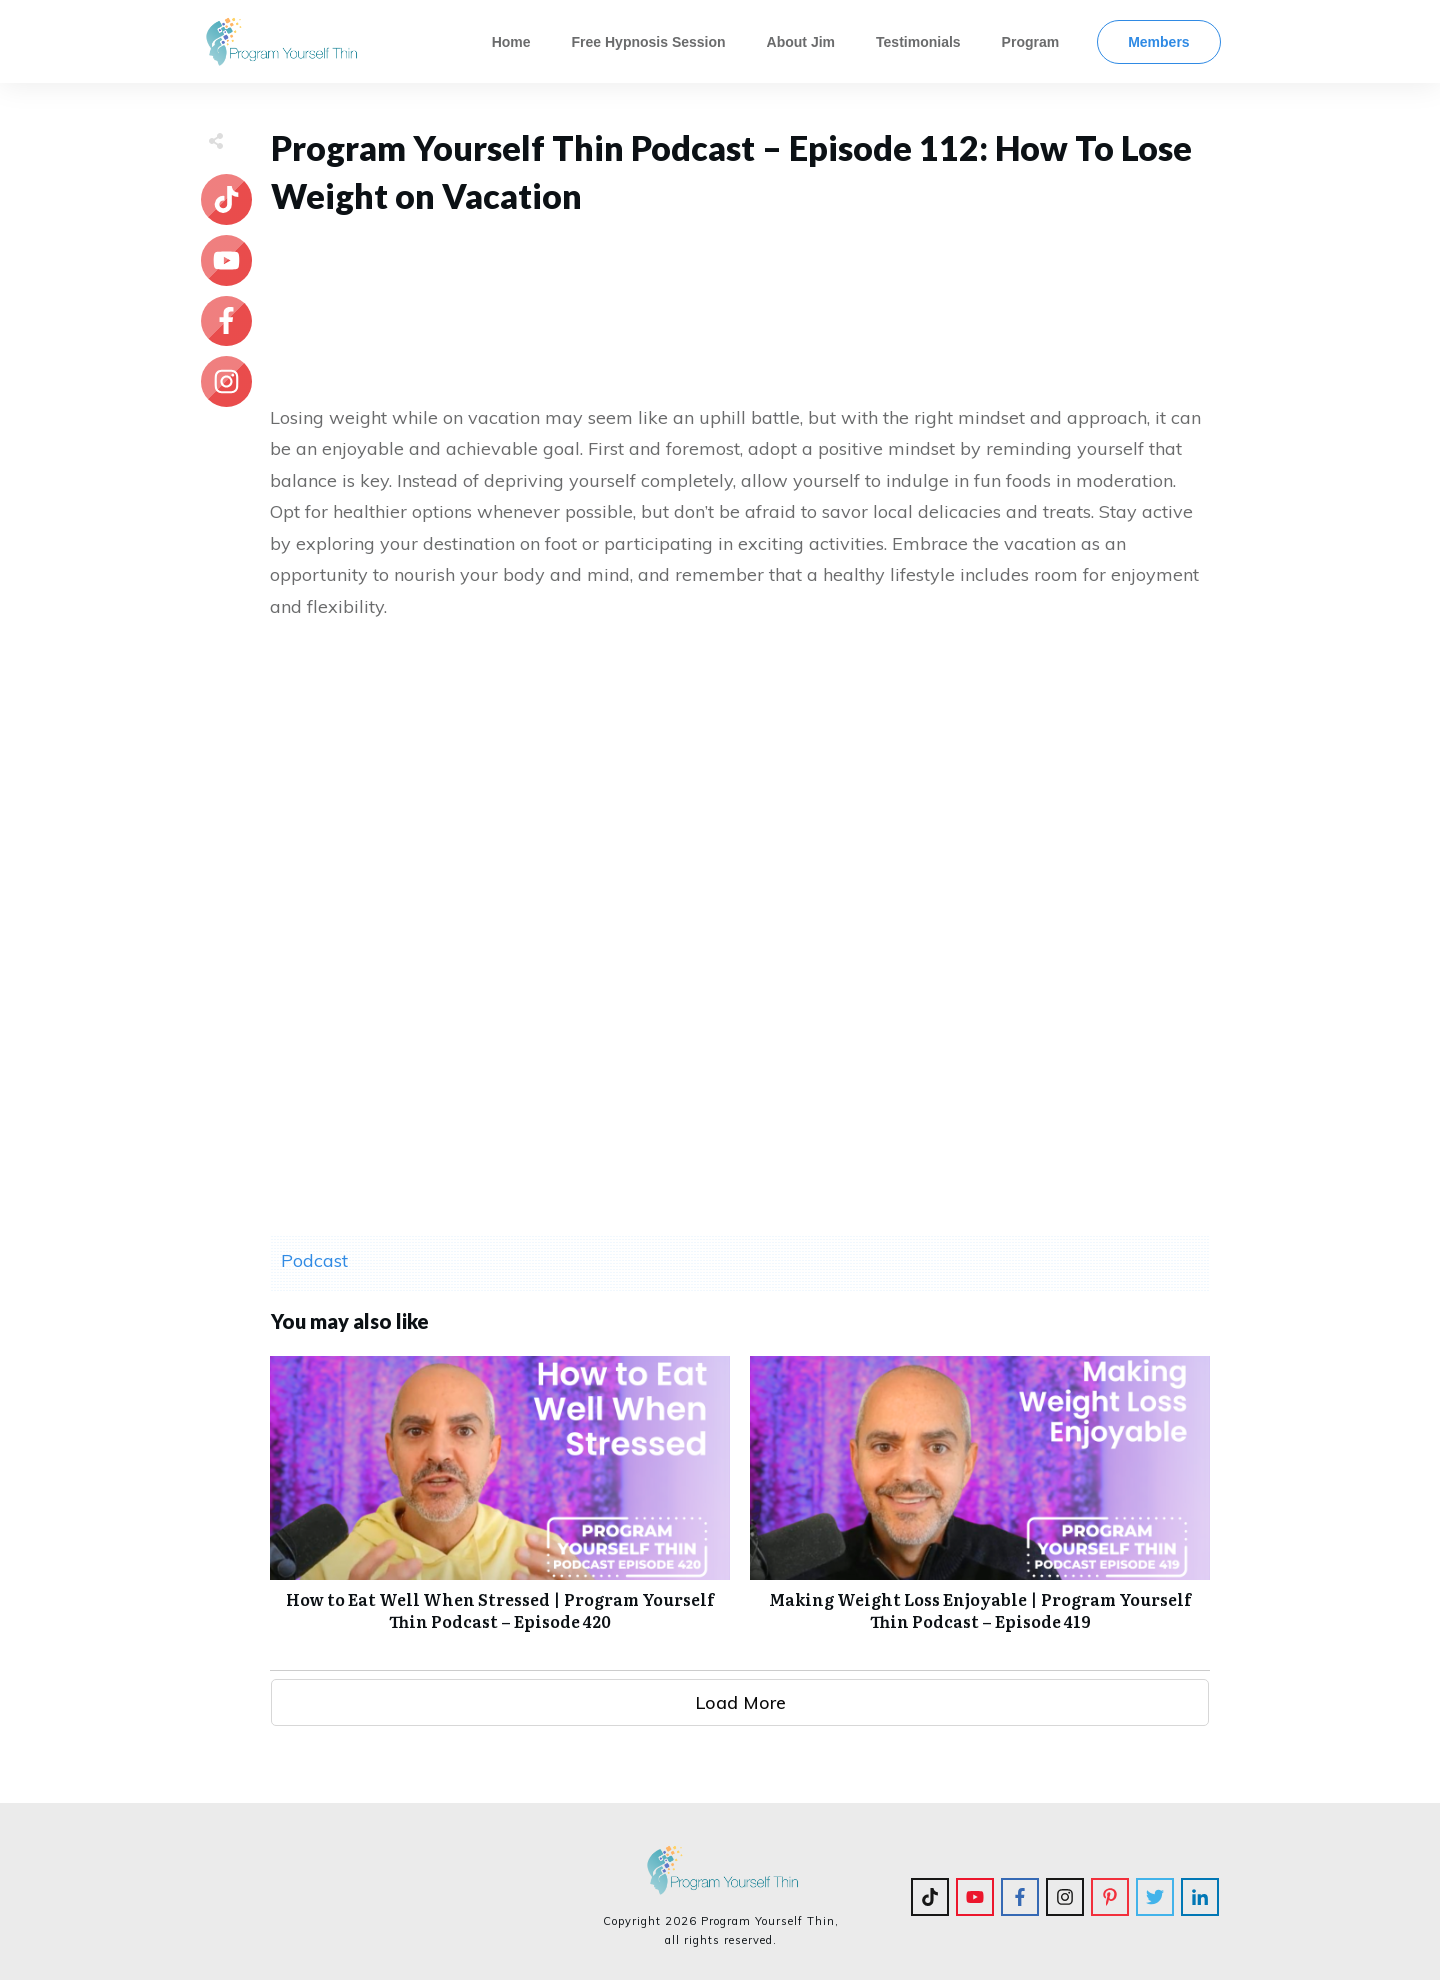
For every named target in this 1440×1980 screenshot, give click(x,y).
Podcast (314, 1260)
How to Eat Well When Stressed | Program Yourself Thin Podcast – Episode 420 (500, 1504)
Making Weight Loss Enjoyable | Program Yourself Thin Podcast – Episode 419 (980, 1504)
